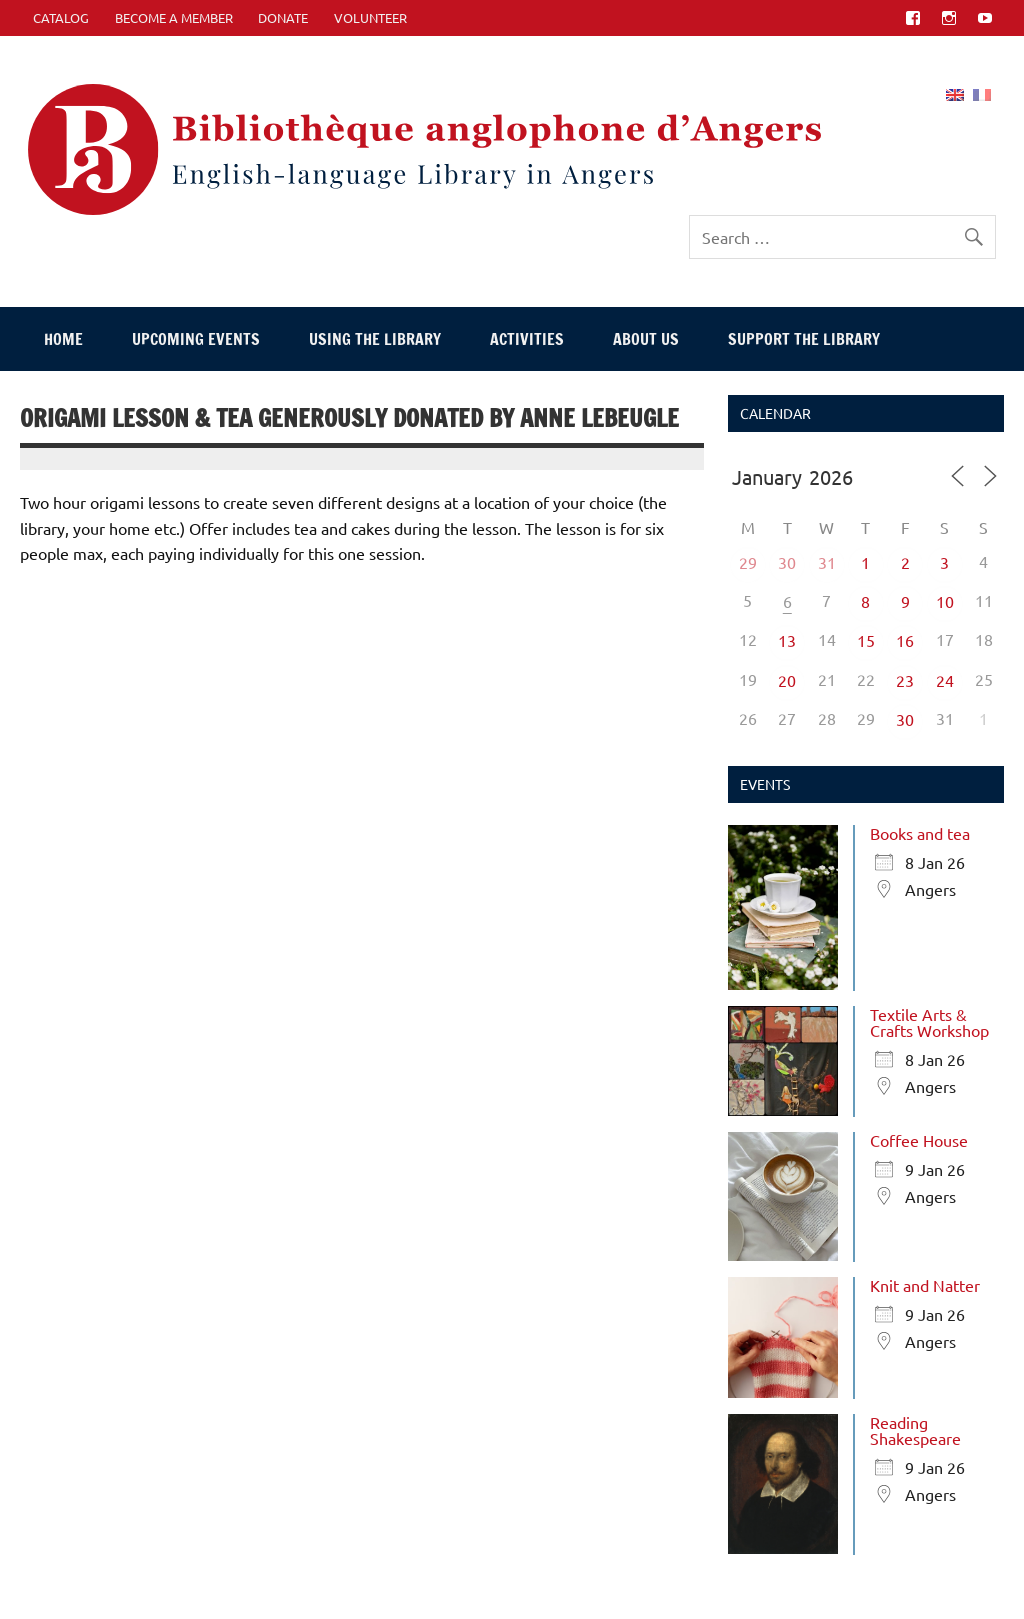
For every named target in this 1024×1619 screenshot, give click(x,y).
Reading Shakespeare (915, 1430)
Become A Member (174, 17)
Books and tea (920, 833)
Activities (527, 339)
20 (787, 680)
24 (945, 680)
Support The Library (804, 339)
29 (748, 562)
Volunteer (370, 17)
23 (905, 680)
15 (866, 640)
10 (945, 601)
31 (827, 562)
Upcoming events (196, 339)
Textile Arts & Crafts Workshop (929, 1022)
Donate (283, 17)
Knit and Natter (925, 1285)
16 (905, 640)
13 (787, 640)
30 (787, 562)
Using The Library (375, 339)
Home (63, 339)
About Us (646, 339)
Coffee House (919, 1140)
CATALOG (61, 17)
